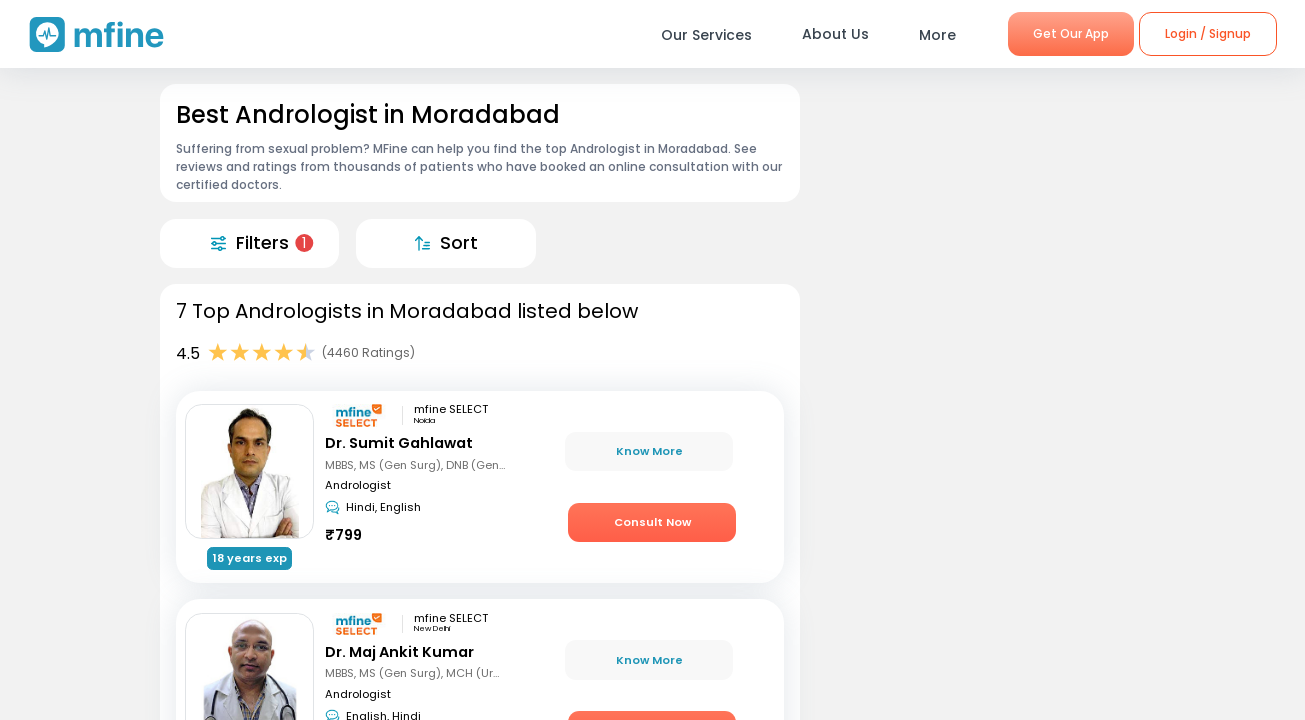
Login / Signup (1208, 33)
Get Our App (1071, 33)
